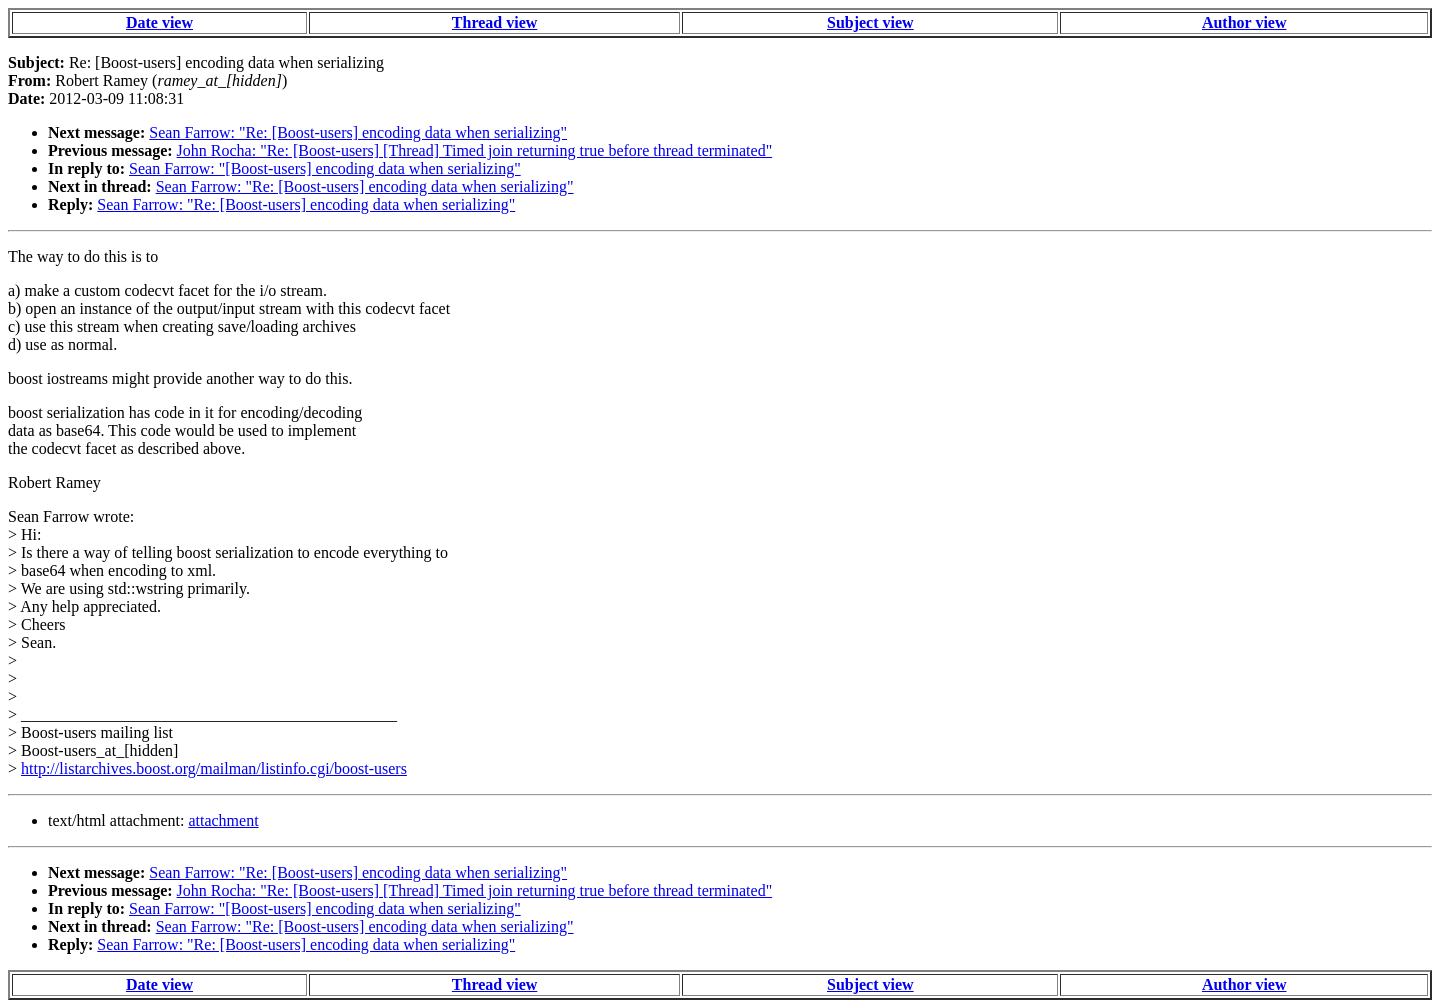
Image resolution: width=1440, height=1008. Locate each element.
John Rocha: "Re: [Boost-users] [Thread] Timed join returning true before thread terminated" (475, 150)
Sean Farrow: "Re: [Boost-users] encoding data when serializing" (358, 132)
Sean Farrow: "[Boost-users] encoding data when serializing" (325, 168)
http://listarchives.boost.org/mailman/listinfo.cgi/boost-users (214, 768)
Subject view (870, 22)
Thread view (494, 22)
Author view (1244, 22)
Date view (159, 22)
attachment (223, 820)
